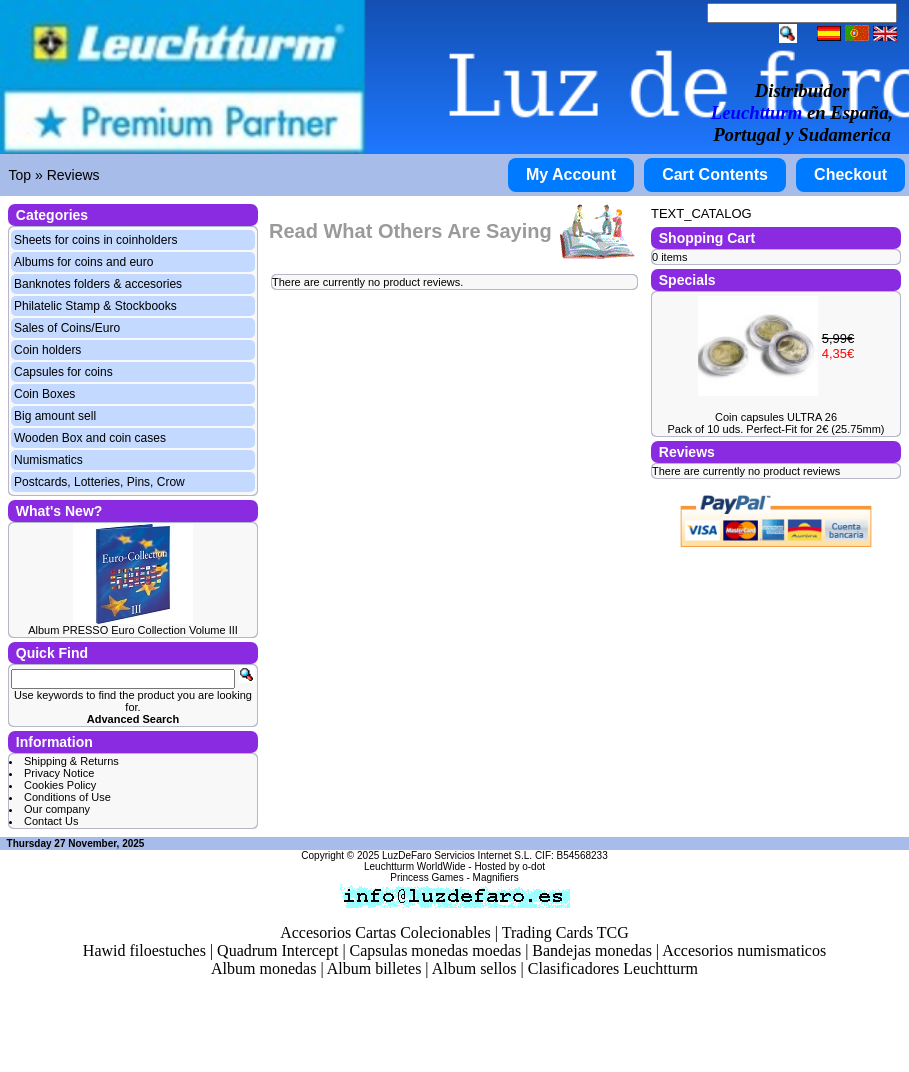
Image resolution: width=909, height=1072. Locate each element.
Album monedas (263, 968)
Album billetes (374, 968)
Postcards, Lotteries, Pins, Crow (99, 482)
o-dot (533, 866)
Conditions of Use (67, 797)
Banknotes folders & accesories (98, 284)
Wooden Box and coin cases (90, 438)
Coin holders (47, 350)
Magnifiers (496, 877)
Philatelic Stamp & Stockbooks (95, 306)
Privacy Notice (59, 773)
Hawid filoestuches (144, 950)
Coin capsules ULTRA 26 (776, 417)
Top (20, 175)
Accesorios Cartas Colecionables (385, 932)
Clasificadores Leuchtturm (613, 968)
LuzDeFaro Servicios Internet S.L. (457, 855)
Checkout (850, 174)
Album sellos (474, 968)
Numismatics (48, 460)
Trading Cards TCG (565, 932)
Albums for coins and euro (83, 262)
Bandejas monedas (592, 950)
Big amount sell (55, 416)
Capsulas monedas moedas (436, 950)
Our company (57, 809)
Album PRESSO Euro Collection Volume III (133, 630)
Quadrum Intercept (277, 950)
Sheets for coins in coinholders (95, 240)
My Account (571, 174)
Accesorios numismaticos (744, 950)
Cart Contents (715, 174)
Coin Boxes (44, 394)
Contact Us (51, 821)
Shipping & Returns (71, 761)
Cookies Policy (60, 785)
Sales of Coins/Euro (67, 328)
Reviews (73, 175)
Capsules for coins (63, 372)
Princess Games (426, 877)
